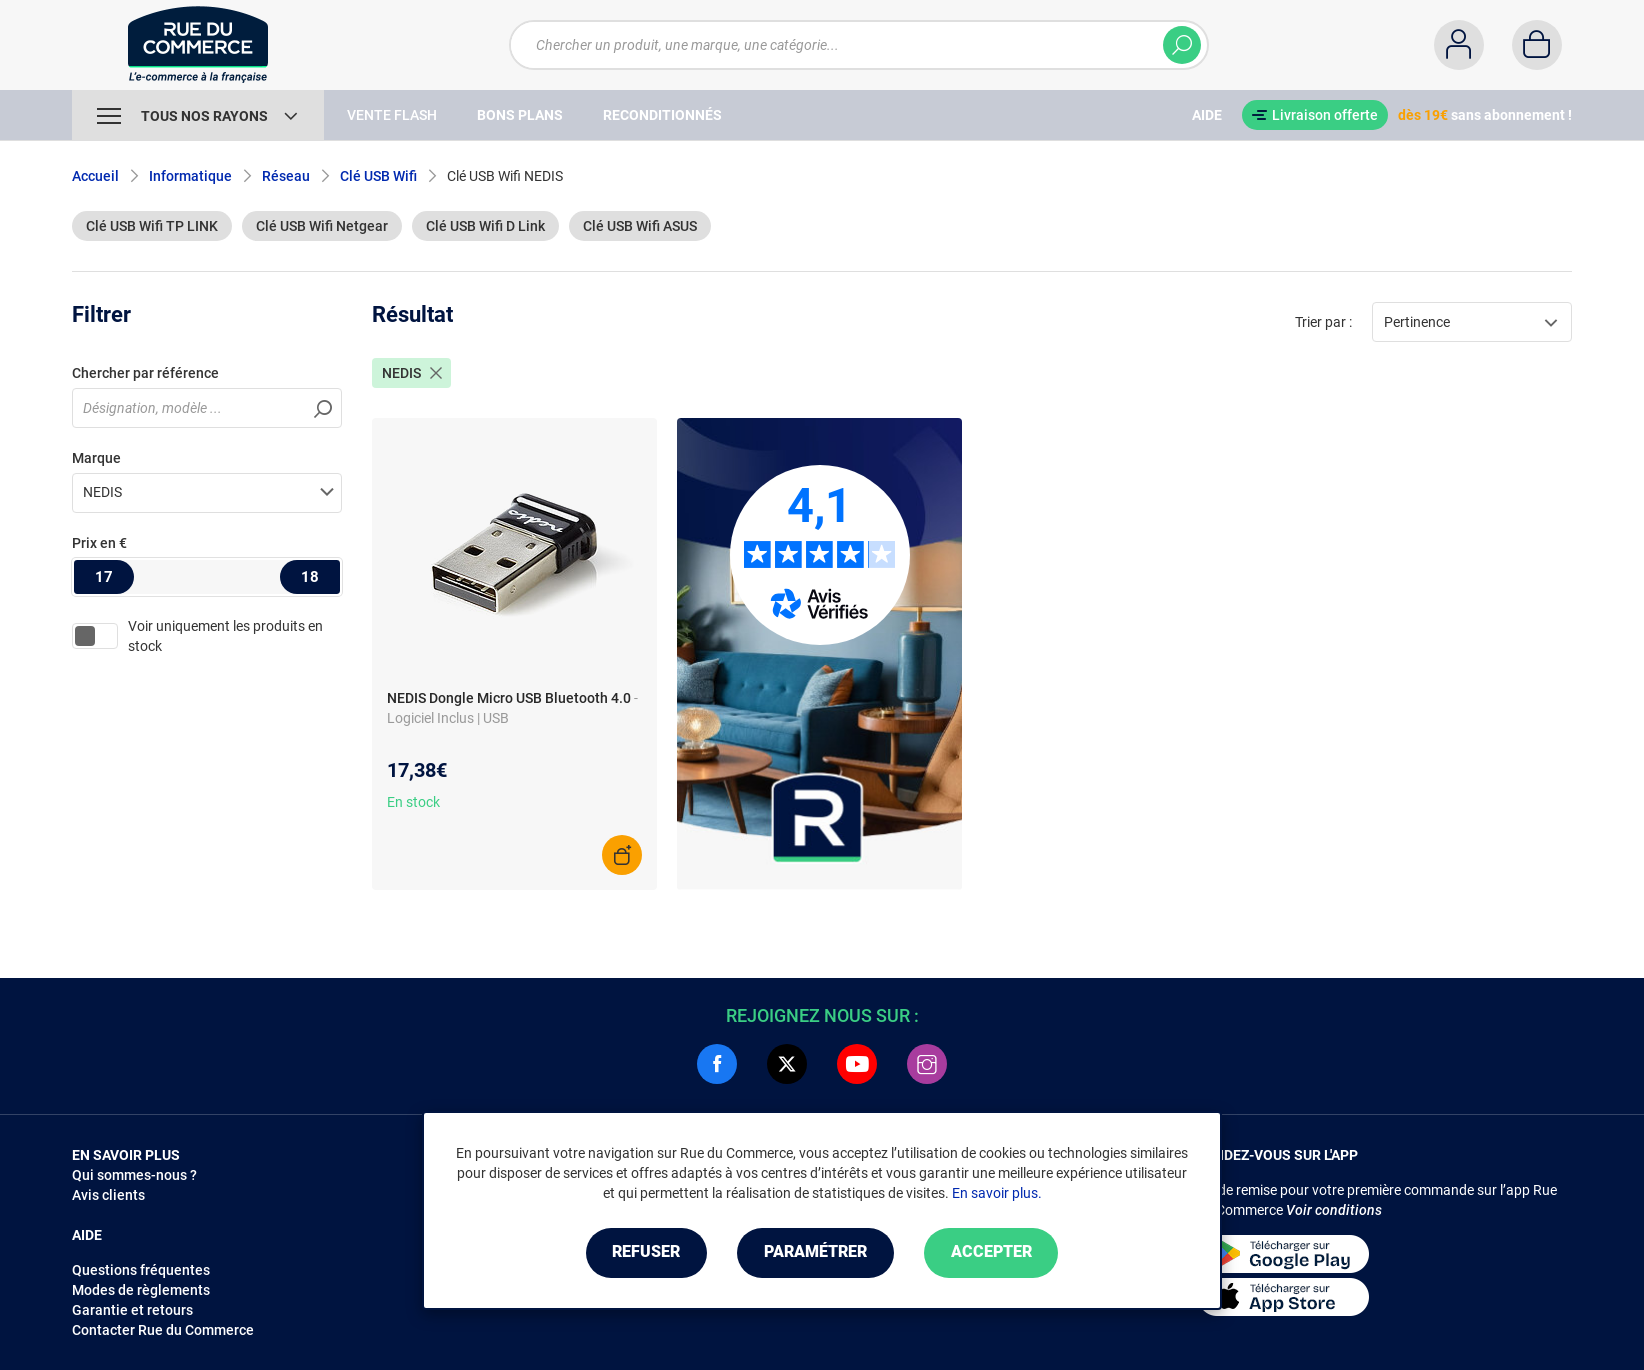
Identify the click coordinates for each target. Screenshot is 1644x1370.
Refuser (646, 1252)
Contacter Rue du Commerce (163, 1330)
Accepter (991, 1252)
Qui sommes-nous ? (134, 1175)
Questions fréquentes (141, 1270)
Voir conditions (1334, 1210)
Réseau (286, 176)
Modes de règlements (141, 1290)
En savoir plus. (997, 1193)
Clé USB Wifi (378, 176)
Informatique (190, 176)
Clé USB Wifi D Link (485, 226)
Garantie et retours (132, 1310)
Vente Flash (392, 115)
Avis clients (108, 1195)
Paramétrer (815, 1252)
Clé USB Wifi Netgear (322, 226)
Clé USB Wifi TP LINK (152, 226)
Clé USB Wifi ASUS (640, 226)
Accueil (95, 176)
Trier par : (1323, 322)
